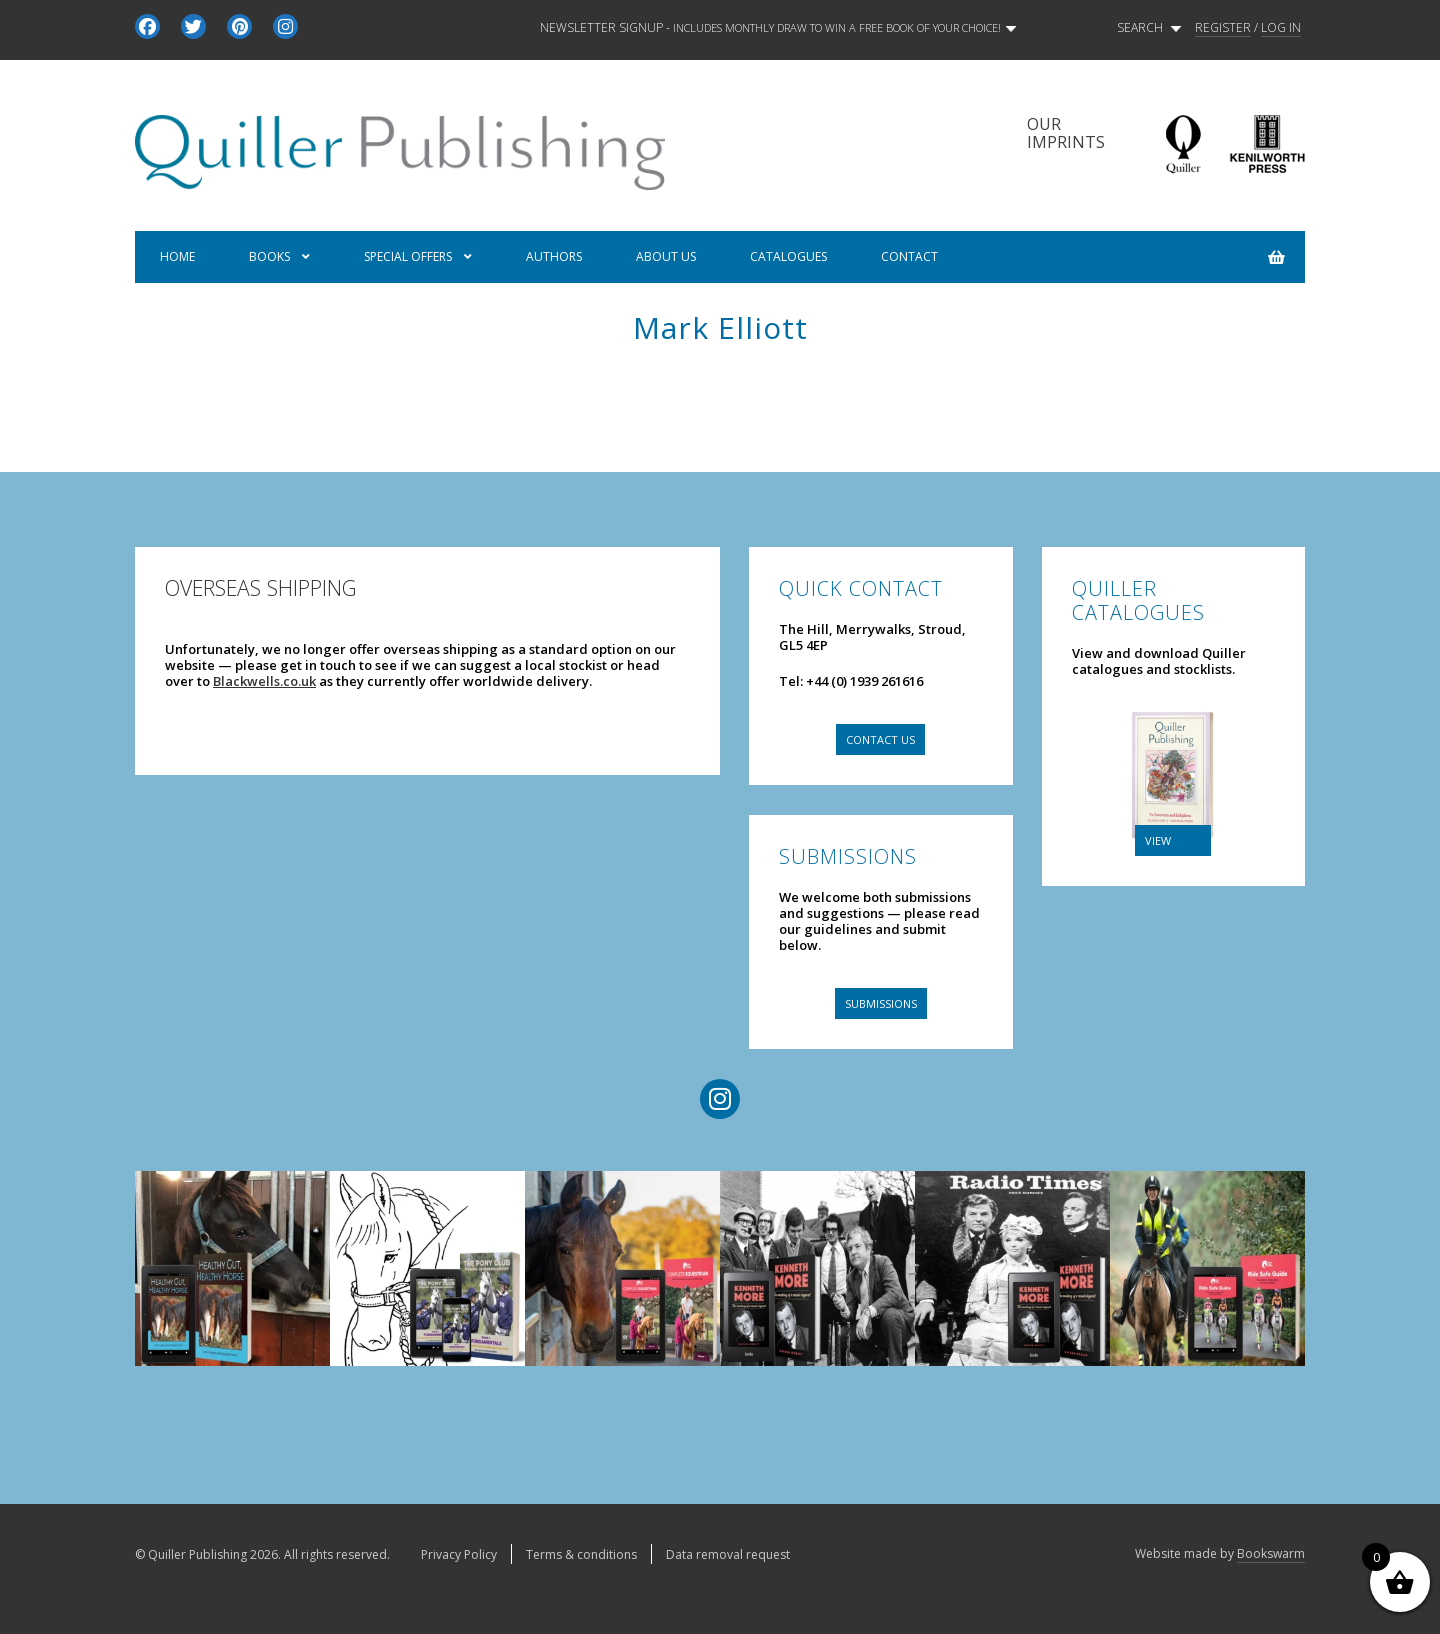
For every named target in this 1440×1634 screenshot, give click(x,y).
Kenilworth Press (1267, 144)
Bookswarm (1271, 1553)
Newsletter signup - (778, 28)
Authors (554, 256)
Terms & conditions (581, 1554)
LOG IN (1281, 28)
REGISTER (1223, 28)
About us (666, 256)
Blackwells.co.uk (264, 681)
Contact (909, 256)
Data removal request (728, 1554)
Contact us (880, 739)
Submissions (881, 1003)
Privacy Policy (459, 1554)
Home (177, 256)
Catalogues (788, 256)
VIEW (1158, 840)
